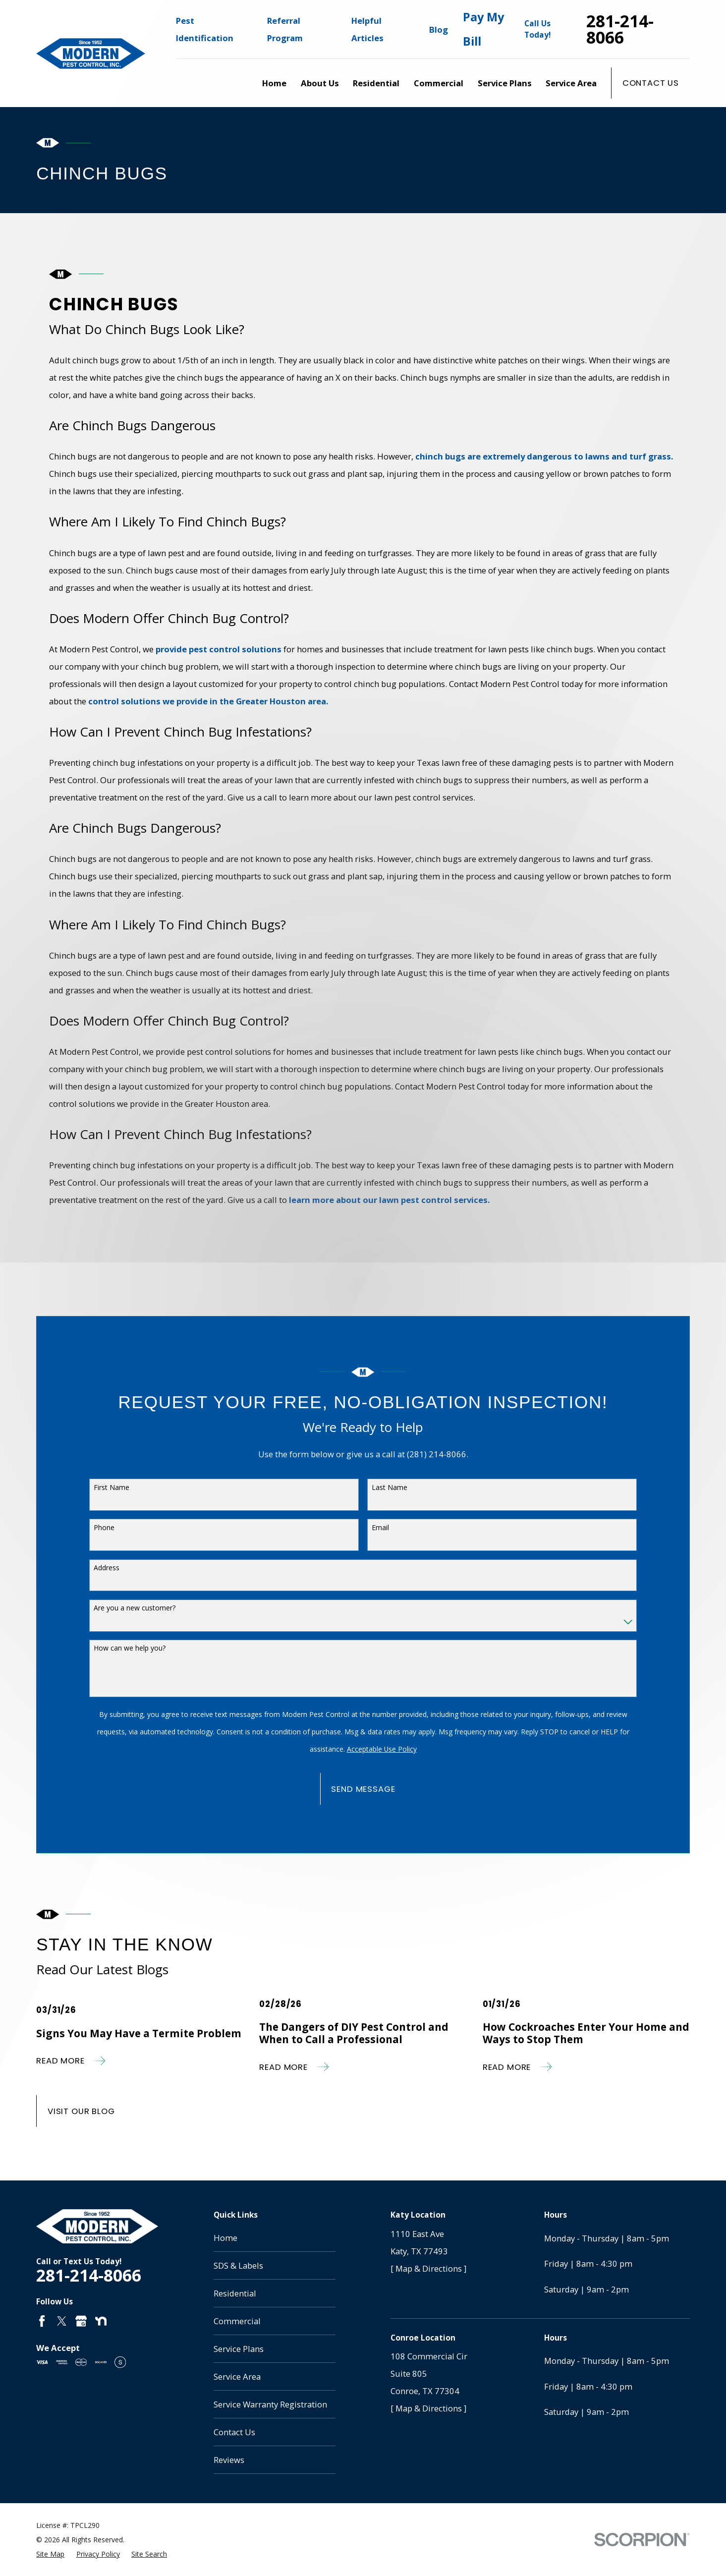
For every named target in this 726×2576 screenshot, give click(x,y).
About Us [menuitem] (320, 83)
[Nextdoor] (101, 2321)
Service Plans (239, 2348)
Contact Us (650, 83)
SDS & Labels (238, 2265)
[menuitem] (50, 2554)
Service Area (237, 2376)
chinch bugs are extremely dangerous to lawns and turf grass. (544, 456)
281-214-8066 (620, 29)
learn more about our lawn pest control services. (389, 1199)
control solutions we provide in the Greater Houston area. (208, 701)
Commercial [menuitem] (438, 83)
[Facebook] (42, 2321)
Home (225, 2237)
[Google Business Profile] (81, 2321)
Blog (438, 29)
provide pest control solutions (217, 649)
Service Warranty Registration (270, 2404)
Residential (235, 2293)
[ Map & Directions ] (428, 2268)
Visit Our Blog (81, 2111)
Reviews (229, 2459)
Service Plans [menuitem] (505, 83)
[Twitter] (61, 2321)
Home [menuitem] (274, 83)
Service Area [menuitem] (571, 83)
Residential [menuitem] (376, 83)
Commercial (237, 2321)
